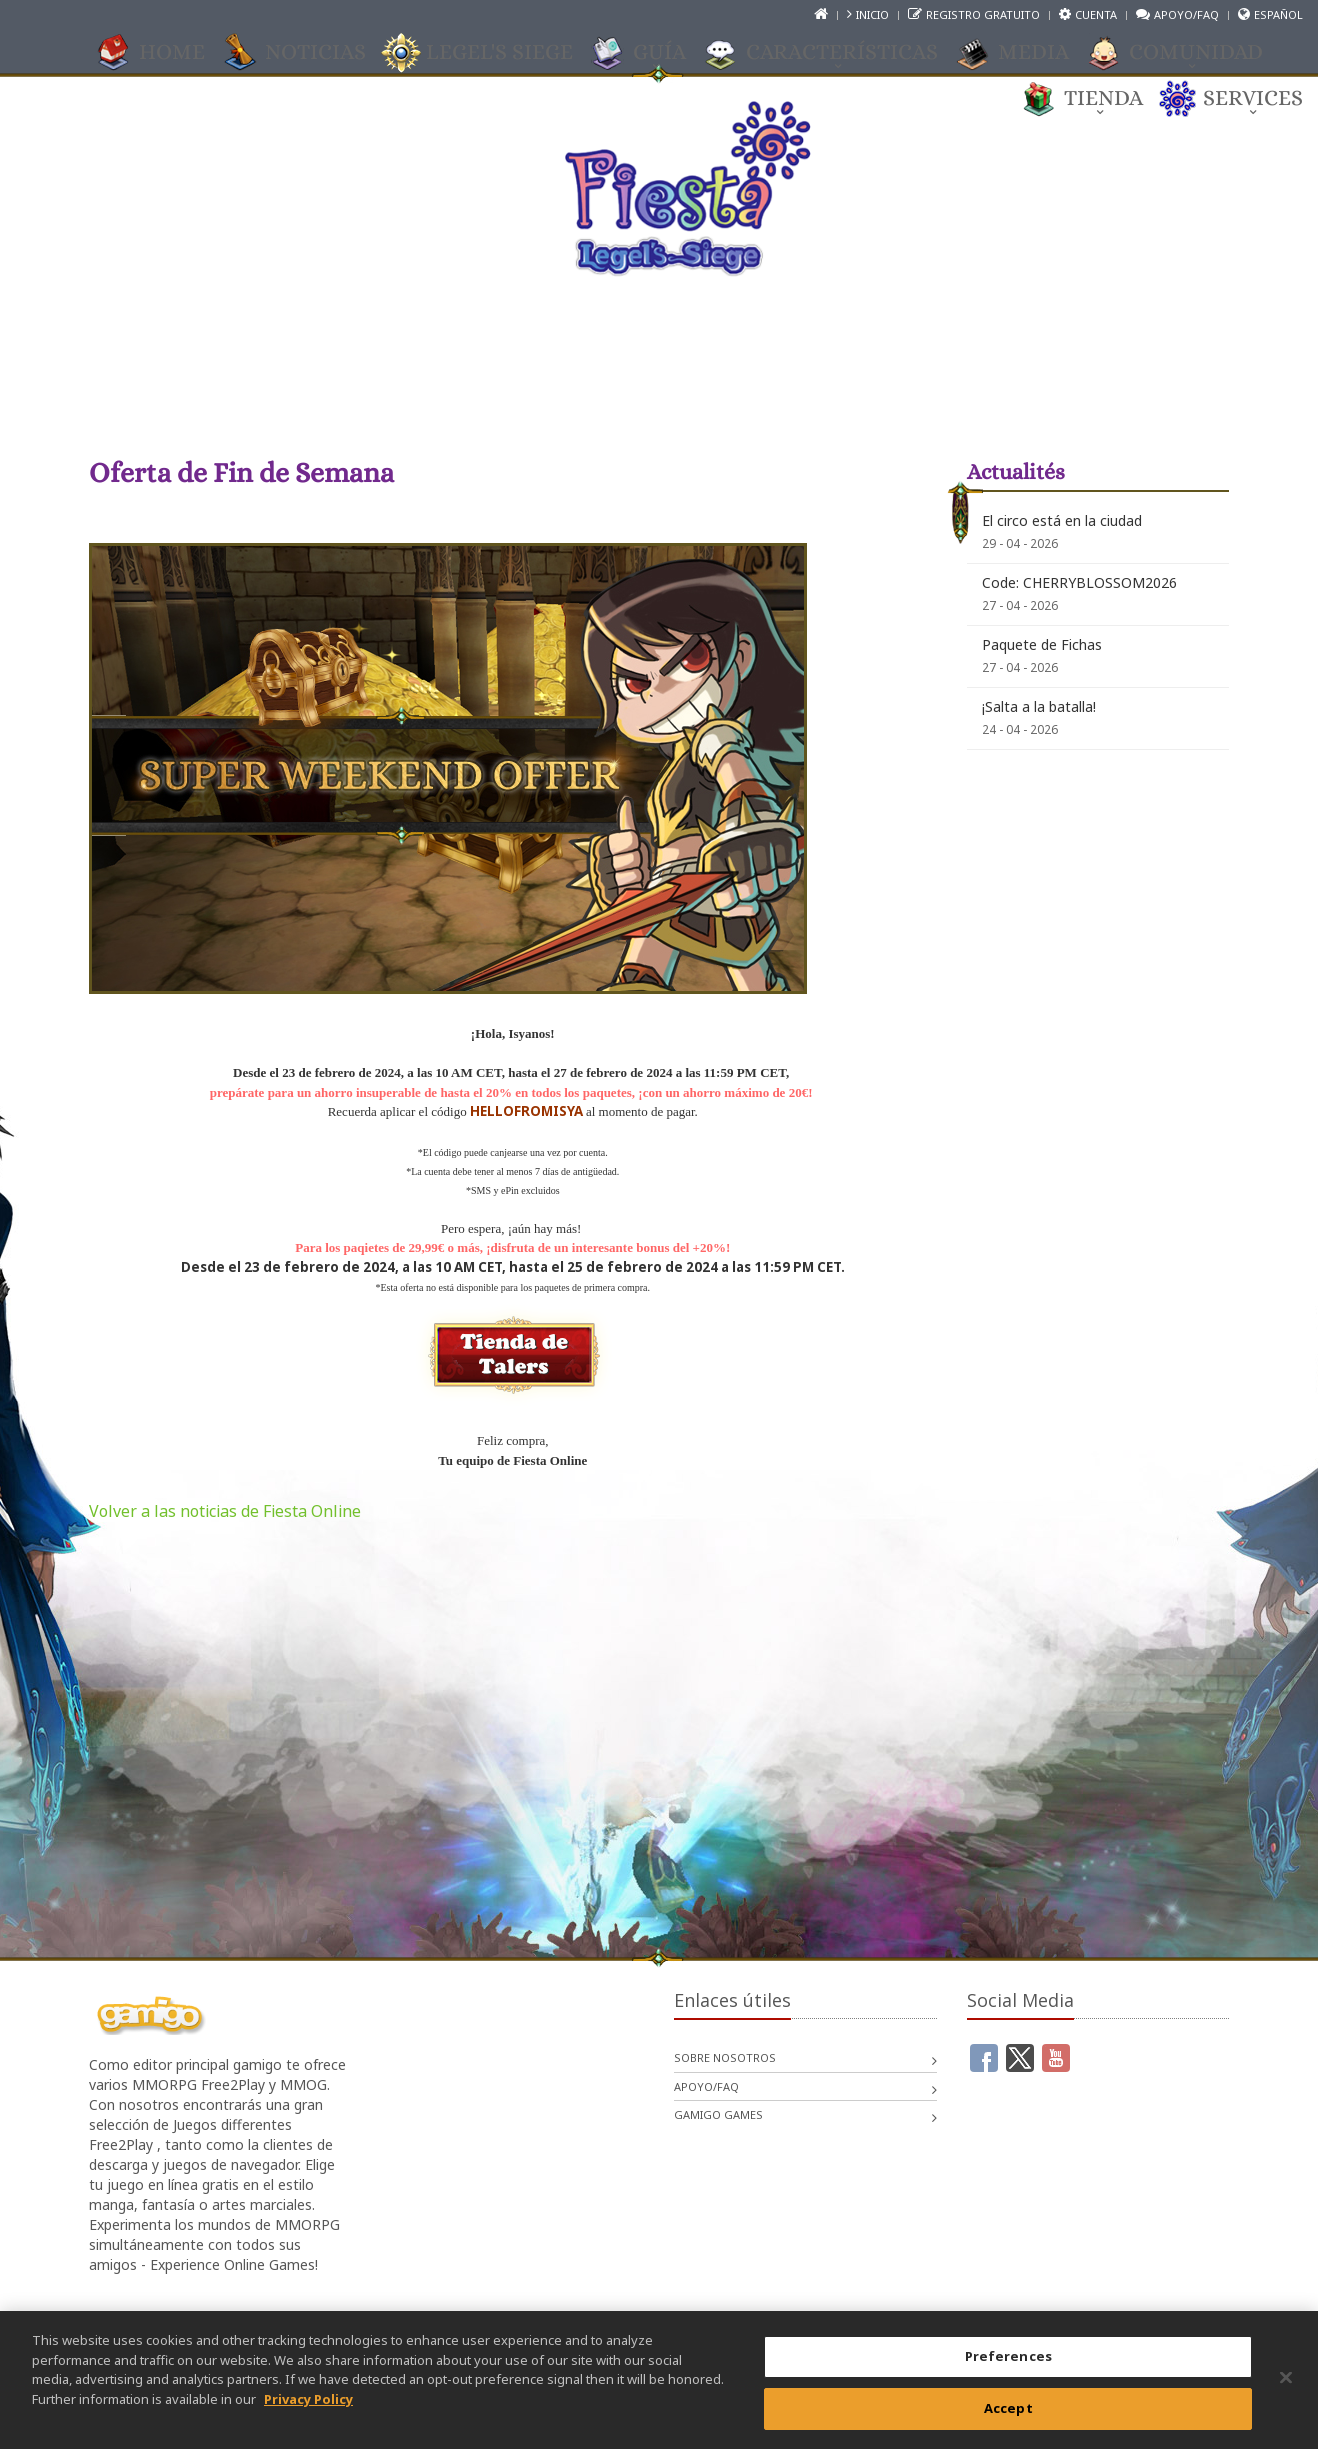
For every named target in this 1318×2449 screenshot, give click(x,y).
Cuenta (1096, 14)
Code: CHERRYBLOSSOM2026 (1079, 582)
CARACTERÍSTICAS (832, 53)
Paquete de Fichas (1042, 644)
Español (1278, 14)
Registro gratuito (983, 14)
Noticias (305, 53)
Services (1243, 99)
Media (1023, 53)
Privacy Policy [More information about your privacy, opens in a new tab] (308, 2412)
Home (162, 53)
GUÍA (649, 53)
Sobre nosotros (725, 2057)
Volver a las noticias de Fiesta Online (225, 1511)
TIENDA (1093, 99)
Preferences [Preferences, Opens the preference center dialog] (1008, 2370)
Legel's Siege (489, 53)
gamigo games (718, 2114)
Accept (1008, 2422)
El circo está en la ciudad (1062, 520)
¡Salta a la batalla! (1039, 706)
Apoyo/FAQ (1186, 14)
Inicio (872, 14)
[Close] (1286, 2392)
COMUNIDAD (1186, 53)
